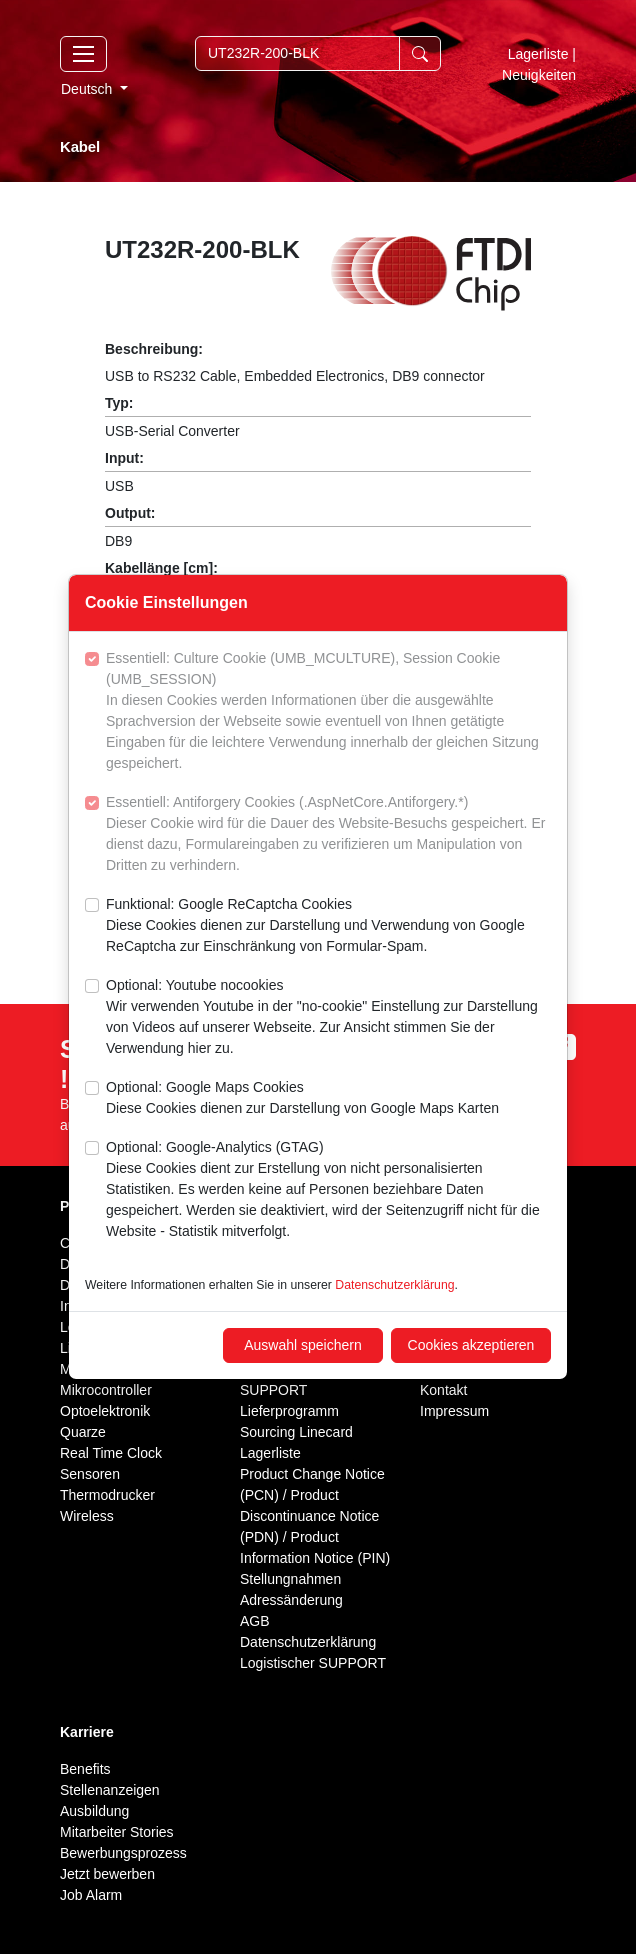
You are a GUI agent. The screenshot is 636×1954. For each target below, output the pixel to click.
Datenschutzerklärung (394, 1285)
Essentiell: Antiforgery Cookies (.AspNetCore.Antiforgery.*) (328, 835)
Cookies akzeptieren (471, 1345)
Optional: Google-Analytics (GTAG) (328, 1190)
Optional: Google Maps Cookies (302, 1099)
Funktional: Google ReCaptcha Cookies (328, 926)
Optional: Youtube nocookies (328, 1018)
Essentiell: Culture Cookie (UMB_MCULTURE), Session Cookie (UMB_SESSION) (328, 712)
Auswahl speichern (303, 1345)
